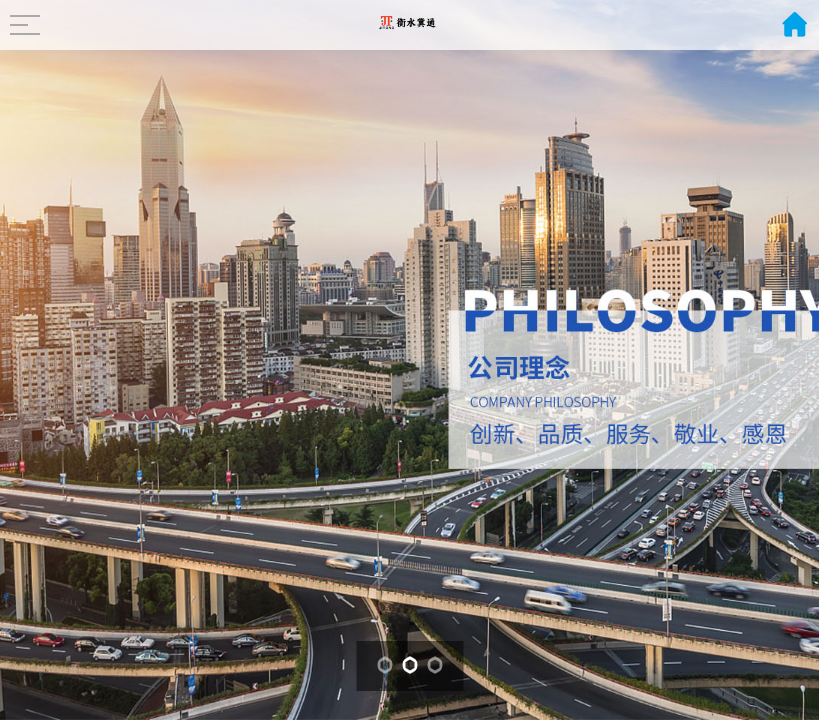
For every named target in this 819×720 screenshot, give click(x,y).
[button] (384, 665)
